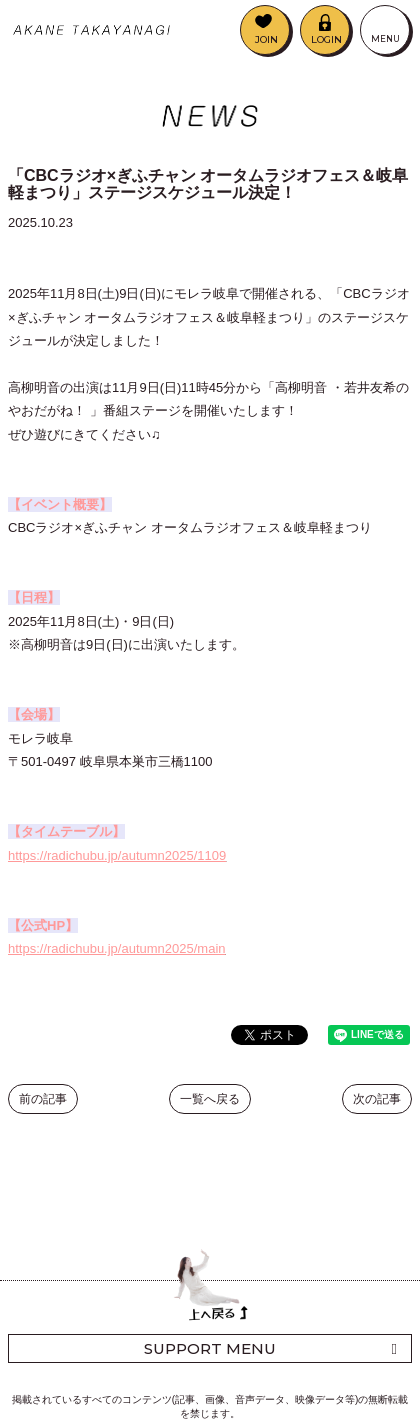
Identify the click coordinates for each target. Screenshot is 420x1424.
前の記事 (43, 1099)
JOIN (266, 39)
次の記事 (377, 1099)
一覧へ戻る (210, 1099)
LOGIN (326, 39)
